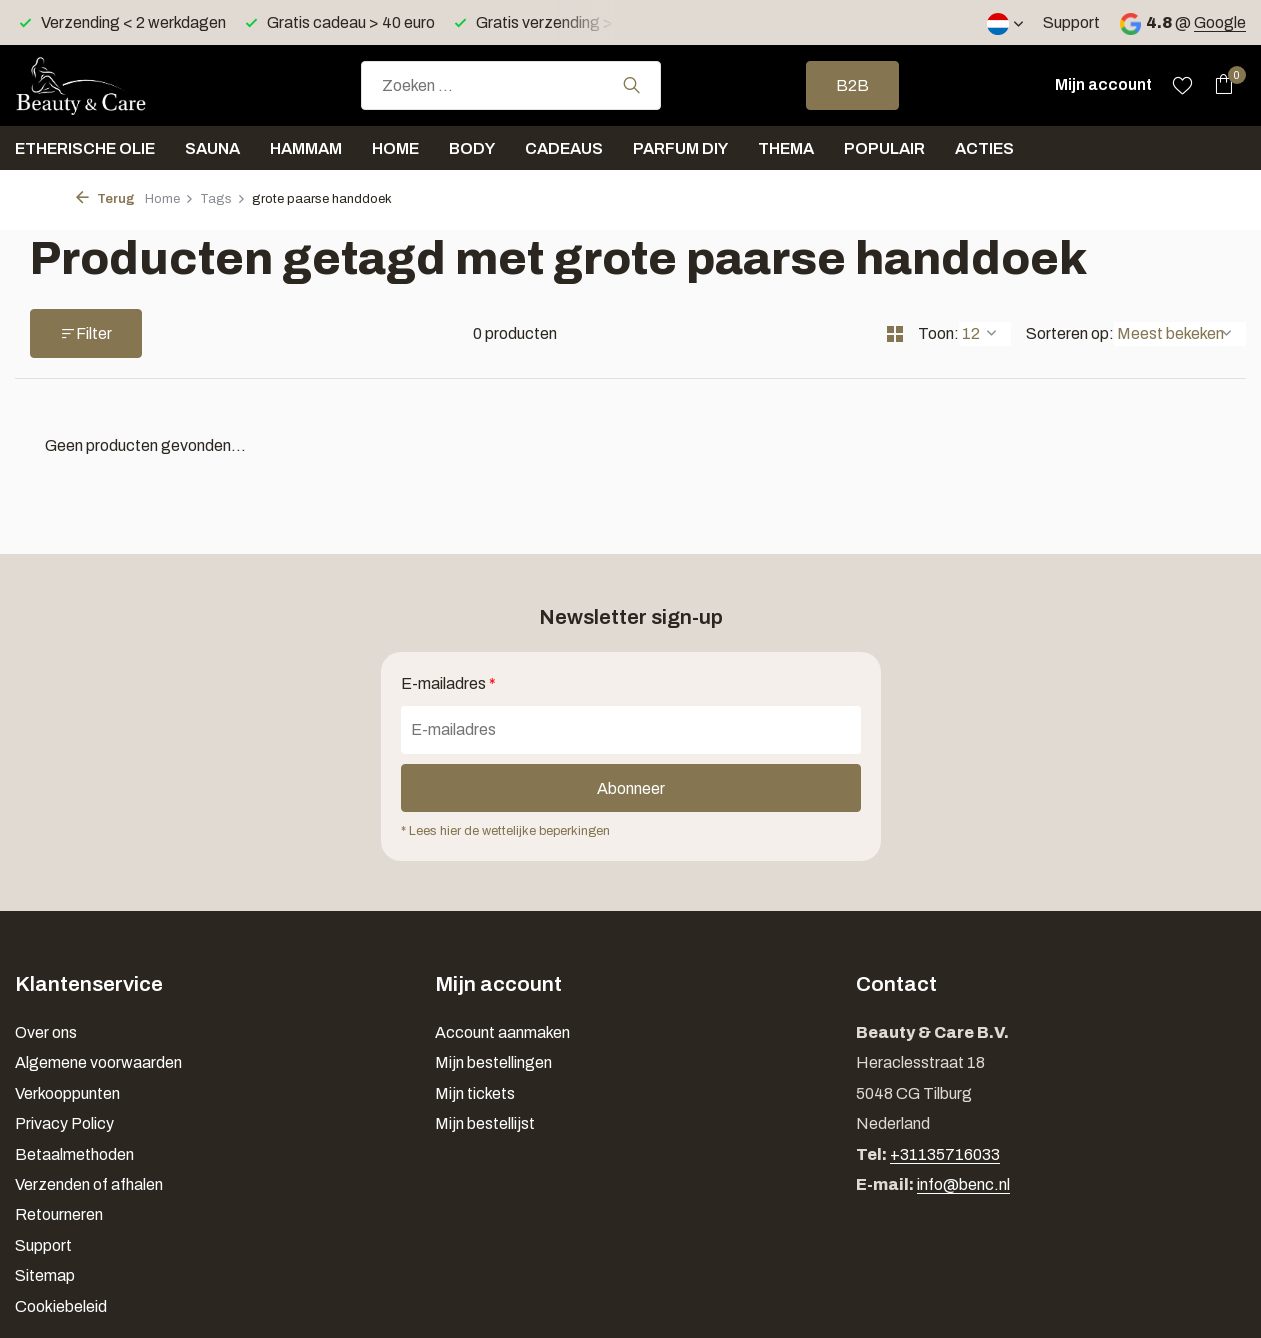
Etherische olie (85, 148)
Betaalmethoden (74, 1154)
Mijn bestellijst (485, 1123)
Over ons (46, 1032)
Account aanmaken (502, 1032)
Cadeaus (564, 148)
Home (395, 148)
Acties (984, 148)
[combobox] (511, 85)
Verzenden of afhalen (89, 1184)
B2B (852, 85)
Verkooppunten (67, 1093)
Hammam (306, 148)
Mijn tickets (475, 1093)
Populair (884, 148)
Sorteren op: (1070, 333)
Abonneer (631, 788)
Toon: (938, 333)
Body (472, 148)
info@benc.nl (963, 1184)
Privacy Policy (64, 1123)
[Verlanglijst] (1182, 85)
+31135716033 (945, 1154)
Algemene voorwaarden (98, 1062)
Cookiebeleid (61, 1306)
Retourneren (59, 1214)
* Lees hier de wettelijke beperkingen (505, 831)
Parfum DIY (680, 148)
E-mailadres (448, 683)
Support (1071, 22)
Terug (105, 199)
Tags (223, 199)
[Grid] (895, 334)
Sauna (212, 148)
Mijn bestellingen (493, 1062)
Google (1220, 22)
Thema (786, 148)
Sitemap (45, 1275)
